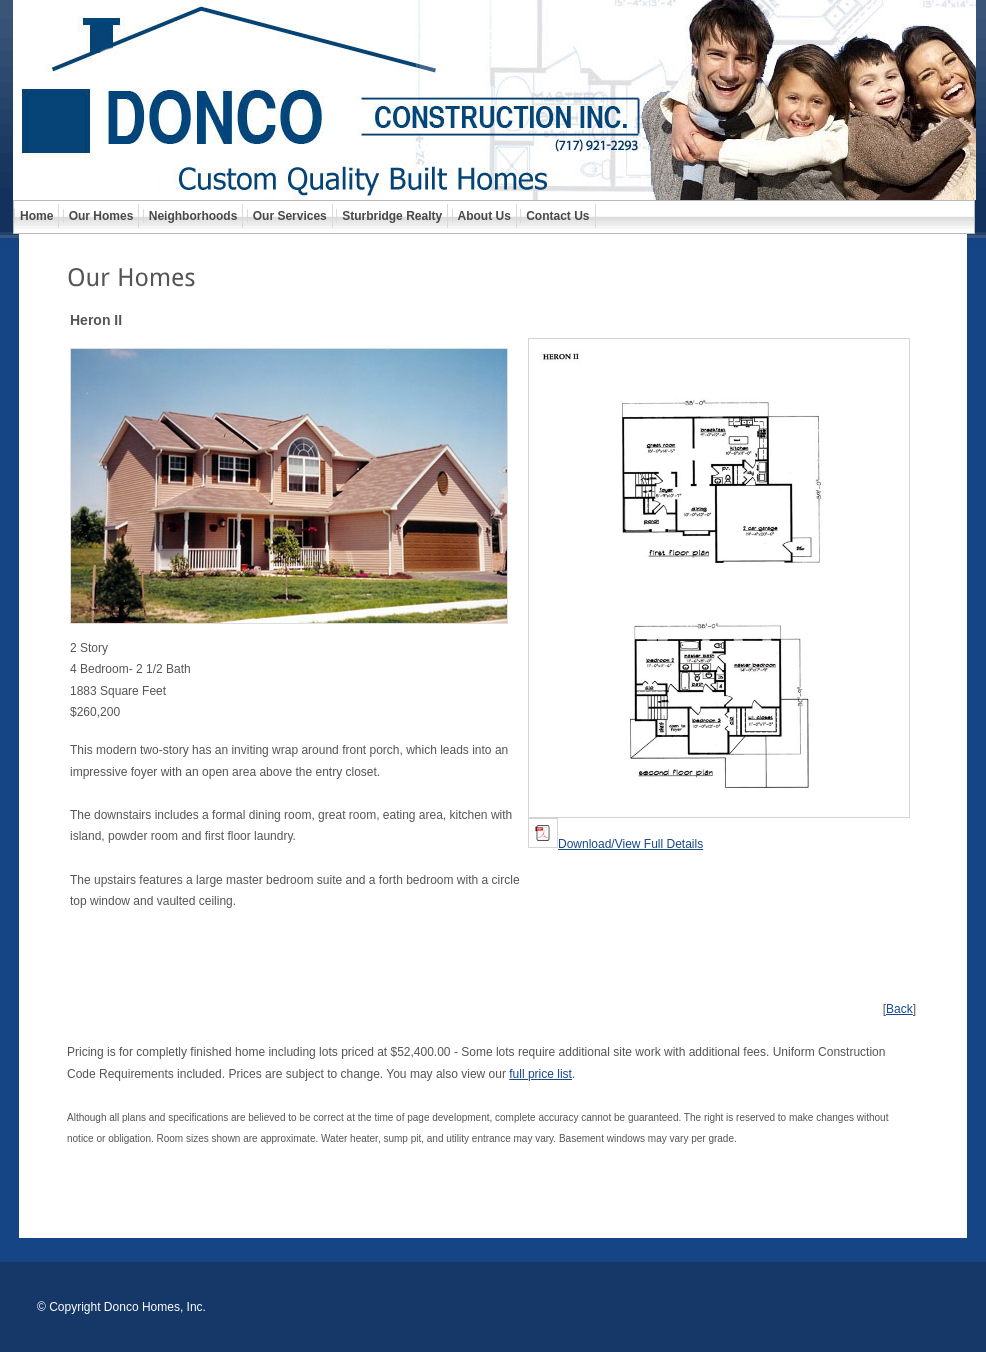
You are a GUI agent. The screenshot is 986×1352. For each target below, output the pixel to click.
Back (899, 1009)
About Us (484, 216)
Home (36, 216)
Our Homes (101, 216)
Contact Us (557, 216)
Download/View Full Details (615, 844)
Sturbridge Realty (392, 216)
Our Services (290, 216)
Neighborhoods (193, 216)
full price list (540, 1074)
